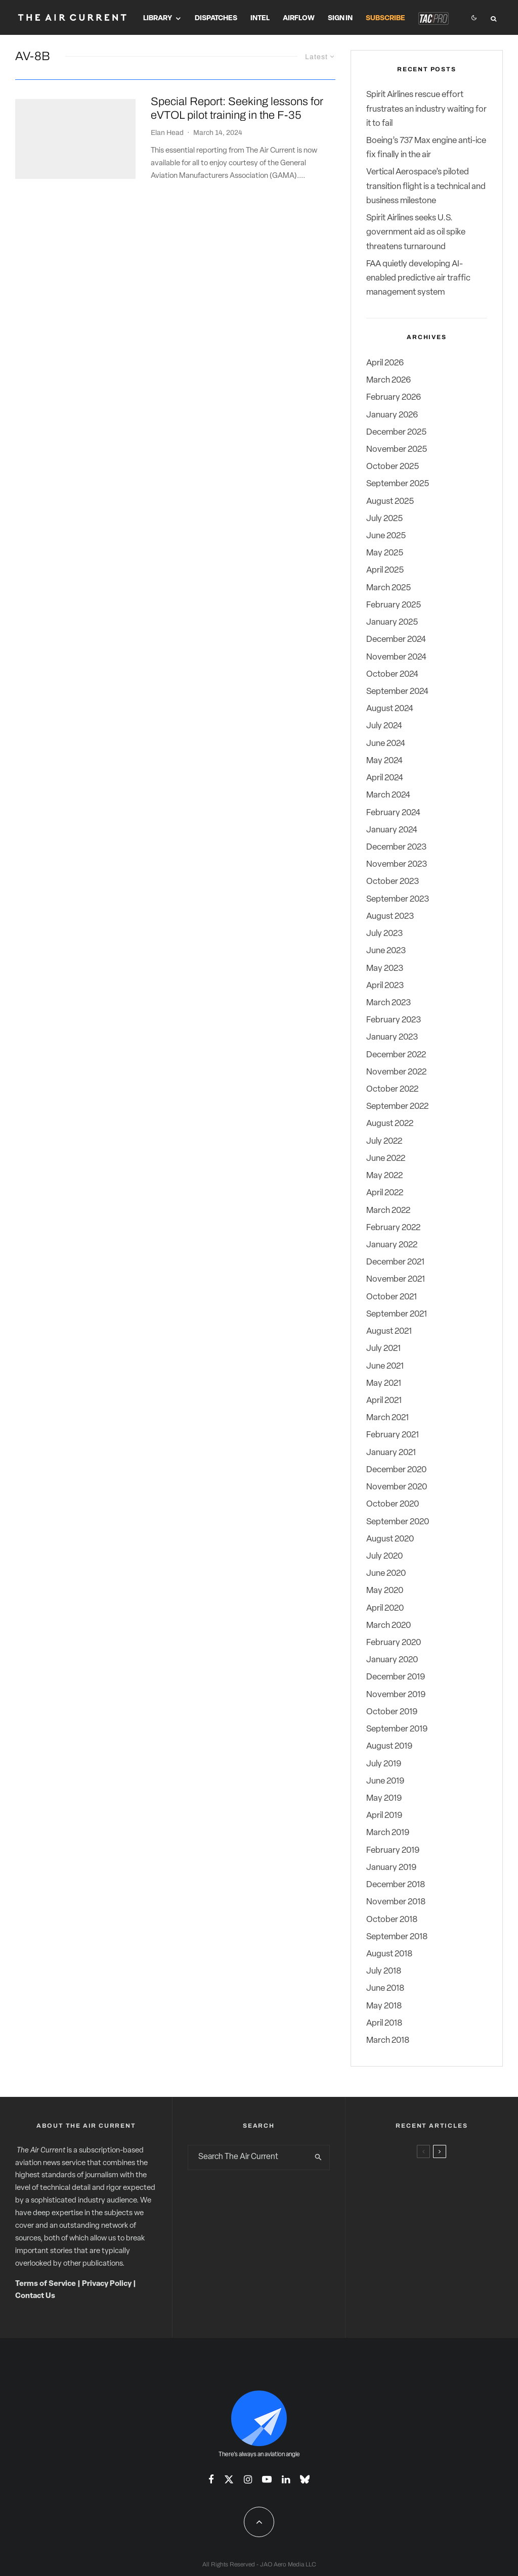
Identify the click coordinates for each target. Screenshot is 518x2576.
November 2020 (396, 1487)
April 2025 (385, 570)
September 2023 (397, 899)
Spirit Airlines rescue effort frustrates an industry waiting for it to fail (426, 108)
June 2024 (385, 743)
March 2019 (387, 1833)
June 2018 (385, 1988)
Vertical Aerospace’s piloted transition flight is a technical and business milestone (426, 186)
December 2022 (396, 1055)
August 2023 (390, 916)
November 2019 (395, 1695)
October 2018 (391, 1919)
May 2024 (384, 761)
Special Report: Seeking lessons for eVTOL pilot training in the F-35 (237, 108)
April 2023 (385, 985)
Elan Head (167, 132)
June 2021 (385, 1366)
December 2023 (396, 847)
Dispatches (216, 18)
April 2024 (384, 778)
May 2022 (384, 1176)
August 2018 (389, 1954)
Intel (260, 18)
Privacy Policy (107, 2284)
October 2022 (392, 1089)
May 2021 (383, 1383)
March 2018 (387, 2040)
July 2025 (384, 518)
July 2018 (383, 1971)
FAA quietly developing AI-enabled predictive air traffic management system (418, 278)
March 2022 (388, 1210)
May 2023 (384, 968)
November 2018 (395, 1902)
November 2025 (396, 449)
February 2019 (392, 1850)
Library (157, 18)
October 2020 (392, 1504)
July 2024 (384, 726)
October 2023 (392, 881)
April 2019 (384, 1815)
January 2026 (392, 415)
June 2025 (386, 536)
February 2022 (393, 1228)
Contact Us (35, 2296)
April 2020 (385, 1608)
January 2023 (392, 1037)
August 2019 (389, 1746)
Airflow (299, 18)
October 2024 (392, 674)
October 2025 (392, 466)
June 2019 (385, 1781)
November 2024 (396, 657)
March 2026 (388, 380)
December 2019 (395, 1677)
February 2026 (393, 397)
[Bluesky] (305, 2479)
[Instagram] (248, 2479)
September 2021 (396, 1314)
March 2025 (388, 588)
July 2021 (383, 1348)
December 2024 (396, 639)
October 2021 (391, 1297)
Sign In (340, 18)
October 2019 (391, 1712)
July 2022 (384, 1141)
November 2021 (395, 1279)
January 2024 (391, 830)
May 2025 (384, 553)
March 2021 (387, 1418)
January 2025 (392, 622)
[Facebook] (211, 2479)
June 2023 (386, 951)
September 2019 (396, 1729)
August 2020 (390, 1539)
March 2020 (388, 1625)
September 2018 (396, 1937)
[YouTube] (267, 2479)
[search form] (248, 2157)
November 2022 (396, 1072)
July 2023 (384, 933)
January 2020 (392, 1660)
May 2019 (384, 1798)
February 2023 (393, 1020)
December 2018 (395, 1885)
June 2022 (385, 1158)
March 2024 (388, 795)
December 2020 (396, 1470)
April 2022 (384, 1193)
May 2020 (384, 1590)
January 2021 (391, 1452)
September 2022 (397, 1106)
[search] (318, 2157)
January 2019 (391, 1867)
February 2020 (393, 1642)
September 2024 (397, 691)
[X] (229, 2479)
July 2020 (384, 1556)
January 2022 (391, 1245)
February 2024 (393, 813)
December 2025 (396, 432)
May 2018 (384, 2006)
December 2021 (395, 1262)
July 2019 (383, 1764)
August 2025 (390, 501)
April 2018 (384, 2023)
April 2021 (384, 1400)
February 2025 (393, 605)
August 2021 (389, 1331)
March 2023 (388, 1003)
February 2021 (392, 1435)
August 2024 (389, 709)
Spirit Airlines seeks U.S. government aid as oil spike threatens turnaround (415, 232)
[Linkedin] (286, 2479)
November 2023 (396, 864)
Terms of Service (45, 2284)
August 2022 (389, 1123)
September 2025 (397, 484)
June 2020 (386, 1573)
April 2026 (385, 363)
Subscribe (385, 18)
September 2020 (397, 1522)
